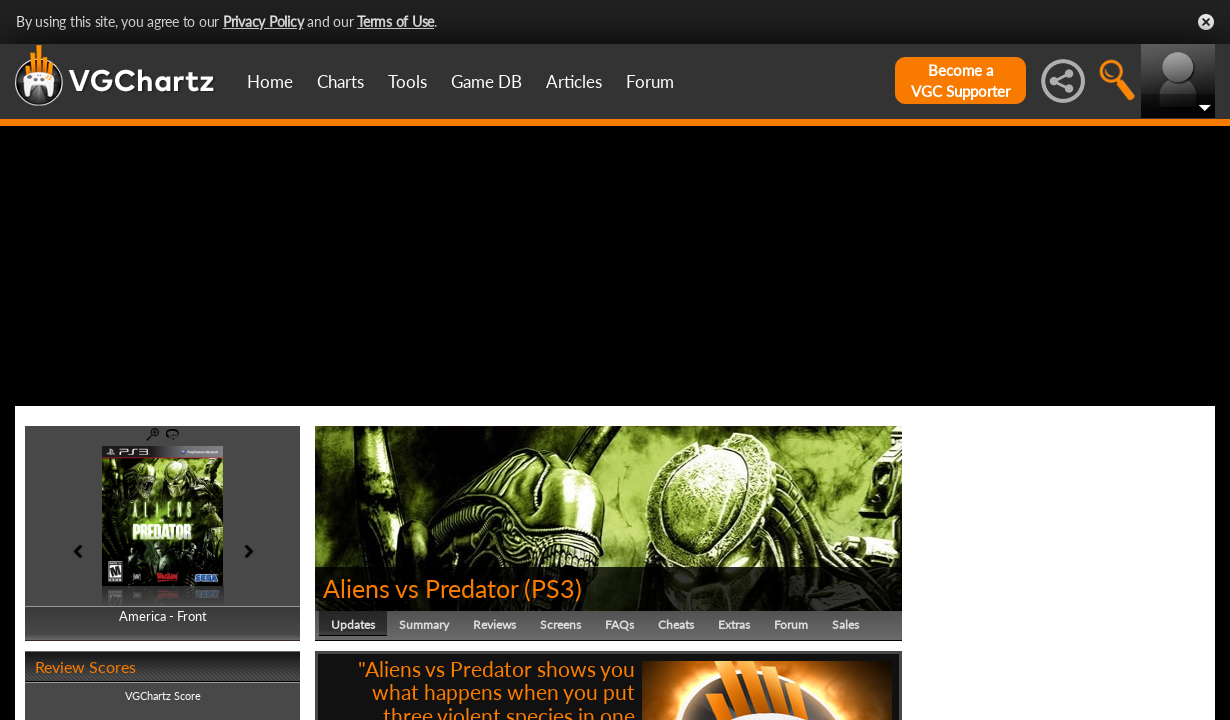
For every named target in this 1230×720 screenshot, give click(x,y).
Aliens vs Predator (420, 588)
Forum (650, 81)
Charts (340, 81)
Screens (560, 624)
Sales (845, 624)
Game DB (486, 81)
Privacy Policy (263, 21)
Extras (734, 624)
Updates (353, 624)
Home (270, 81)
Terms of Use (395, 21)
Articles (574, 81)
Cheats (676, 624)
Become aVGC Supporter (960, 80)
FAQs (619, 624)
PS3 (553, 588)
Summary (424, 624)
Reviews (494, 624)
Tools (407, 81)
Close (1206, 22)
